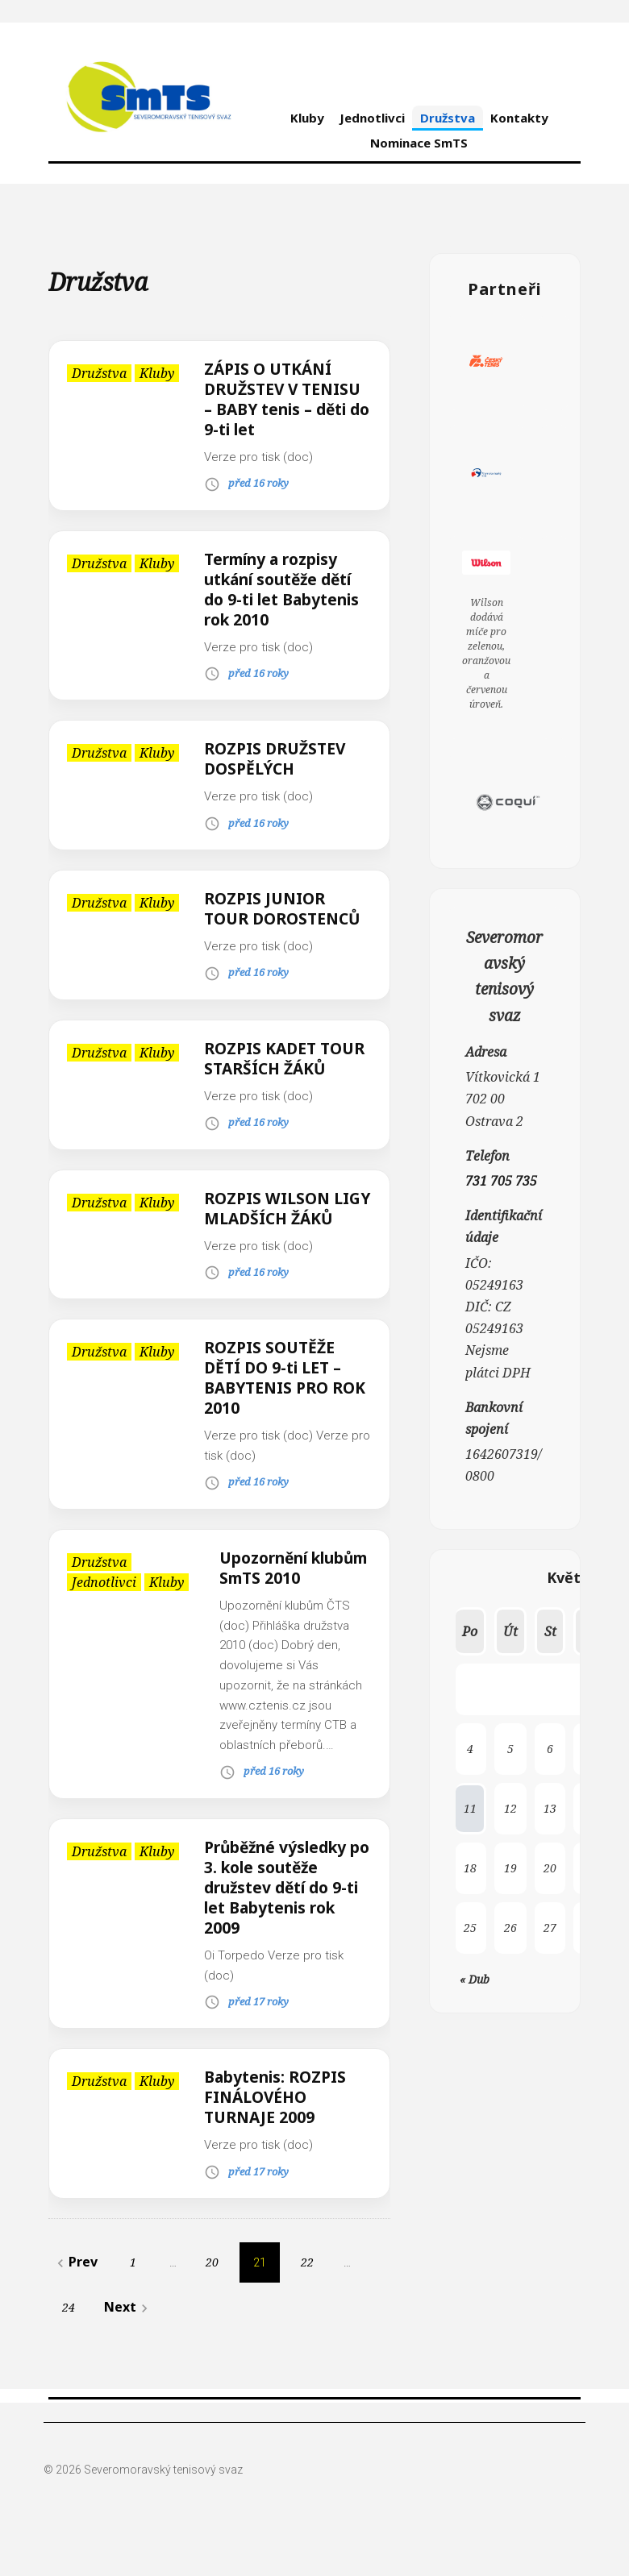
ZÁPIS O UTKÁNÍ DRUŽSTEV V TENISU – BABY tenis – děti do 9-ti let (286, 399)
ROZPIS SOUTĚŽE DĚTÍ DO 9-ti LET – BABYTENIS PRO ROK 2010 (276, 1418)
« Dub (474, 1979)
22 (307, 2302)
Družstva (447, 118)
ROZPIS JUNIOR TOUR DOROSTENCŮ (286, 908)
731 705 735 (501, 1181)
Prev (75, 2302)
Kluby (307, 118)
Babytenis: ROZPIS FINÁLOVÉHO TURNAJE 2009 (278, 2137)
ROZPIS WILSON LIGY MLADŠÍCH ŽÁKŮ (269, 1238)
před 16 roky (258, 483)
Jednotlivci (372, 118)
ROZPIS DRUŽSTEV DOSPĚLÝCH (278, 758)
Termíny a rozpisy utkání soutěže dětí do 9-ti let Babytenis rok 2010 (286, 589)
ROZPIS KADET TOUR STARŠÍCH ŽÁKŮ (269, 1068)
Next (128, 2347)
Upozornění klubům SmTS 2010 (293, 1608)
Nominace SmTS (419, 143)
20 (212, 2302)
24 (68, 2347)
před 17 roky (258, 2041)
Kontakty (519, 118)
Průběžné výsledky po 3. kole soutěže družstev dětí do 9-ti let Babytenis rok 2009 (286, 1927)
